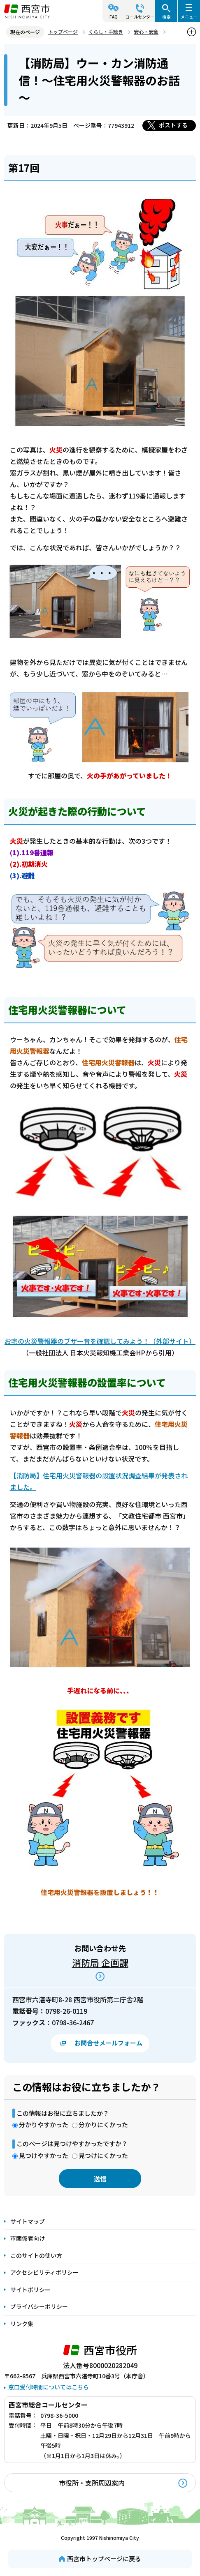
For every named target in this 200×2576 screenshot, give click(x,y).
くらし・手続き (105, 31)
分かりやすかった (43, 2124)
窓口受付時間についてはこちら (48, 2387)
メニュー (189, 17)
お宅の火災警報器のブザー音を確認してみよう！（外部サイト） (100, 1341)
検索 (166, 17)
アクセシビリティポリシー (44, 2272)
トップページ (63, 31)
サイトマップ (27, 2221)
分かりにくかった (103, 2124)
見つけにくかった (103, 2155)
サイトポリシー (30, 2289)
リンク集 (21, 2324)
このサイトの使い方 (36, 2255)
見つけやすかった (43, 2155)
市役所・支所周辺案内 (92, 2483)
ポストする (173, 125)
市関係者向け (27, 2238)
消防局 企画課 (100, 1962)
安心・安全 (146, 31)
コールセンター (140, 17)
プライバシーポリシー (39, 2306)
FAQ (113, 17)
